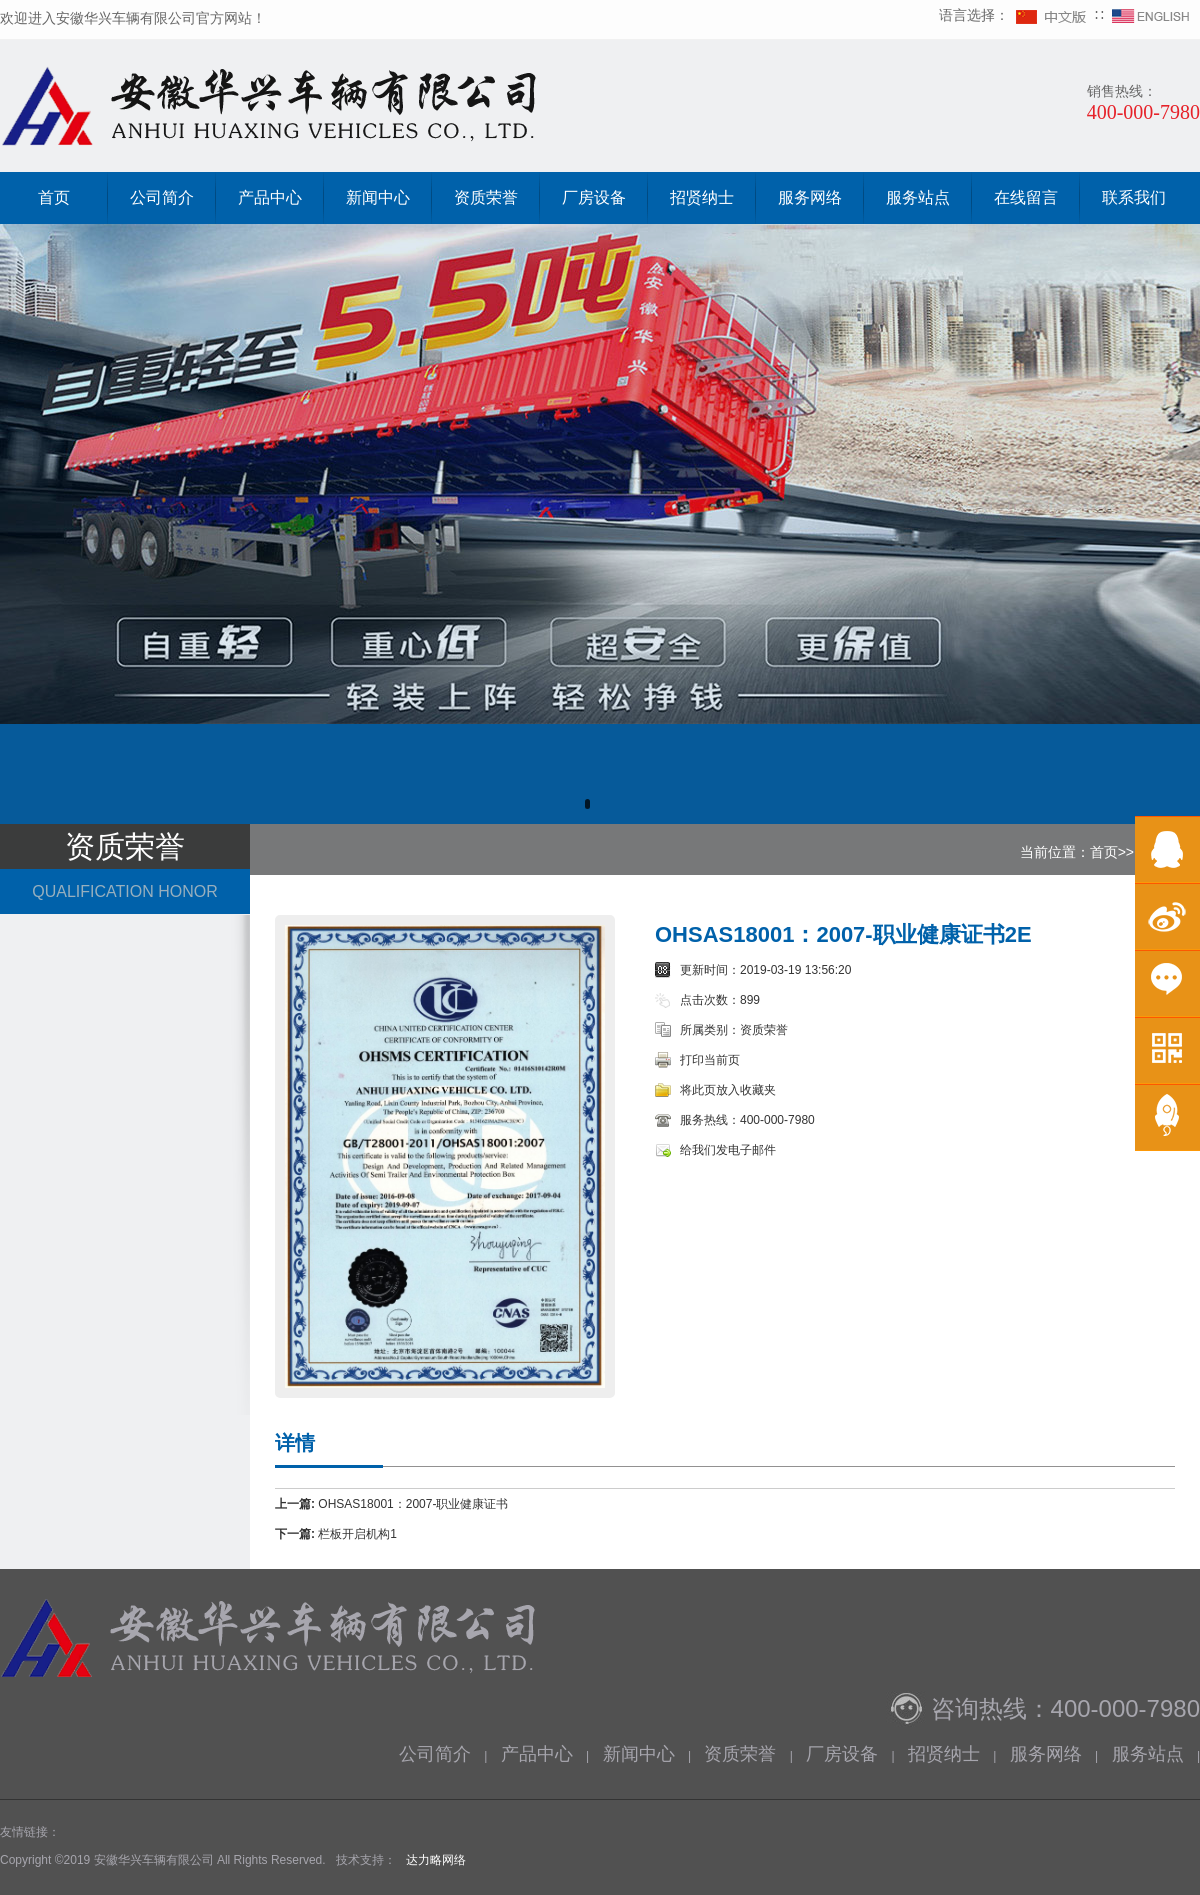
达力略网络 (436, 1860)
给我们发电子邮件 (728, 1150)
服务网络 (810, 197)
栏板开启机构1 (357, 1534)
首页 (54, 197)
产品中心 (270, 197)
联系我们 (1134, 197)
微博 (1167, 916)
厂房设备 (594, 197)
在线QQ (1167, 849)
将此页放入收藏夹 (728, 1090)
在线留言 (1026, 197)
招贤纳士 (702, 197)
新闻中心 (378, 197)
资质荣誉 (486, 197)
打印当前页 (710, 1060)
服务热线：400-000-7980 (747, 1120)
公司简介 (162, 197)
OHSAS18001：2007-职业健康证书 (413, 1504)
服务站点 (918, 197)
